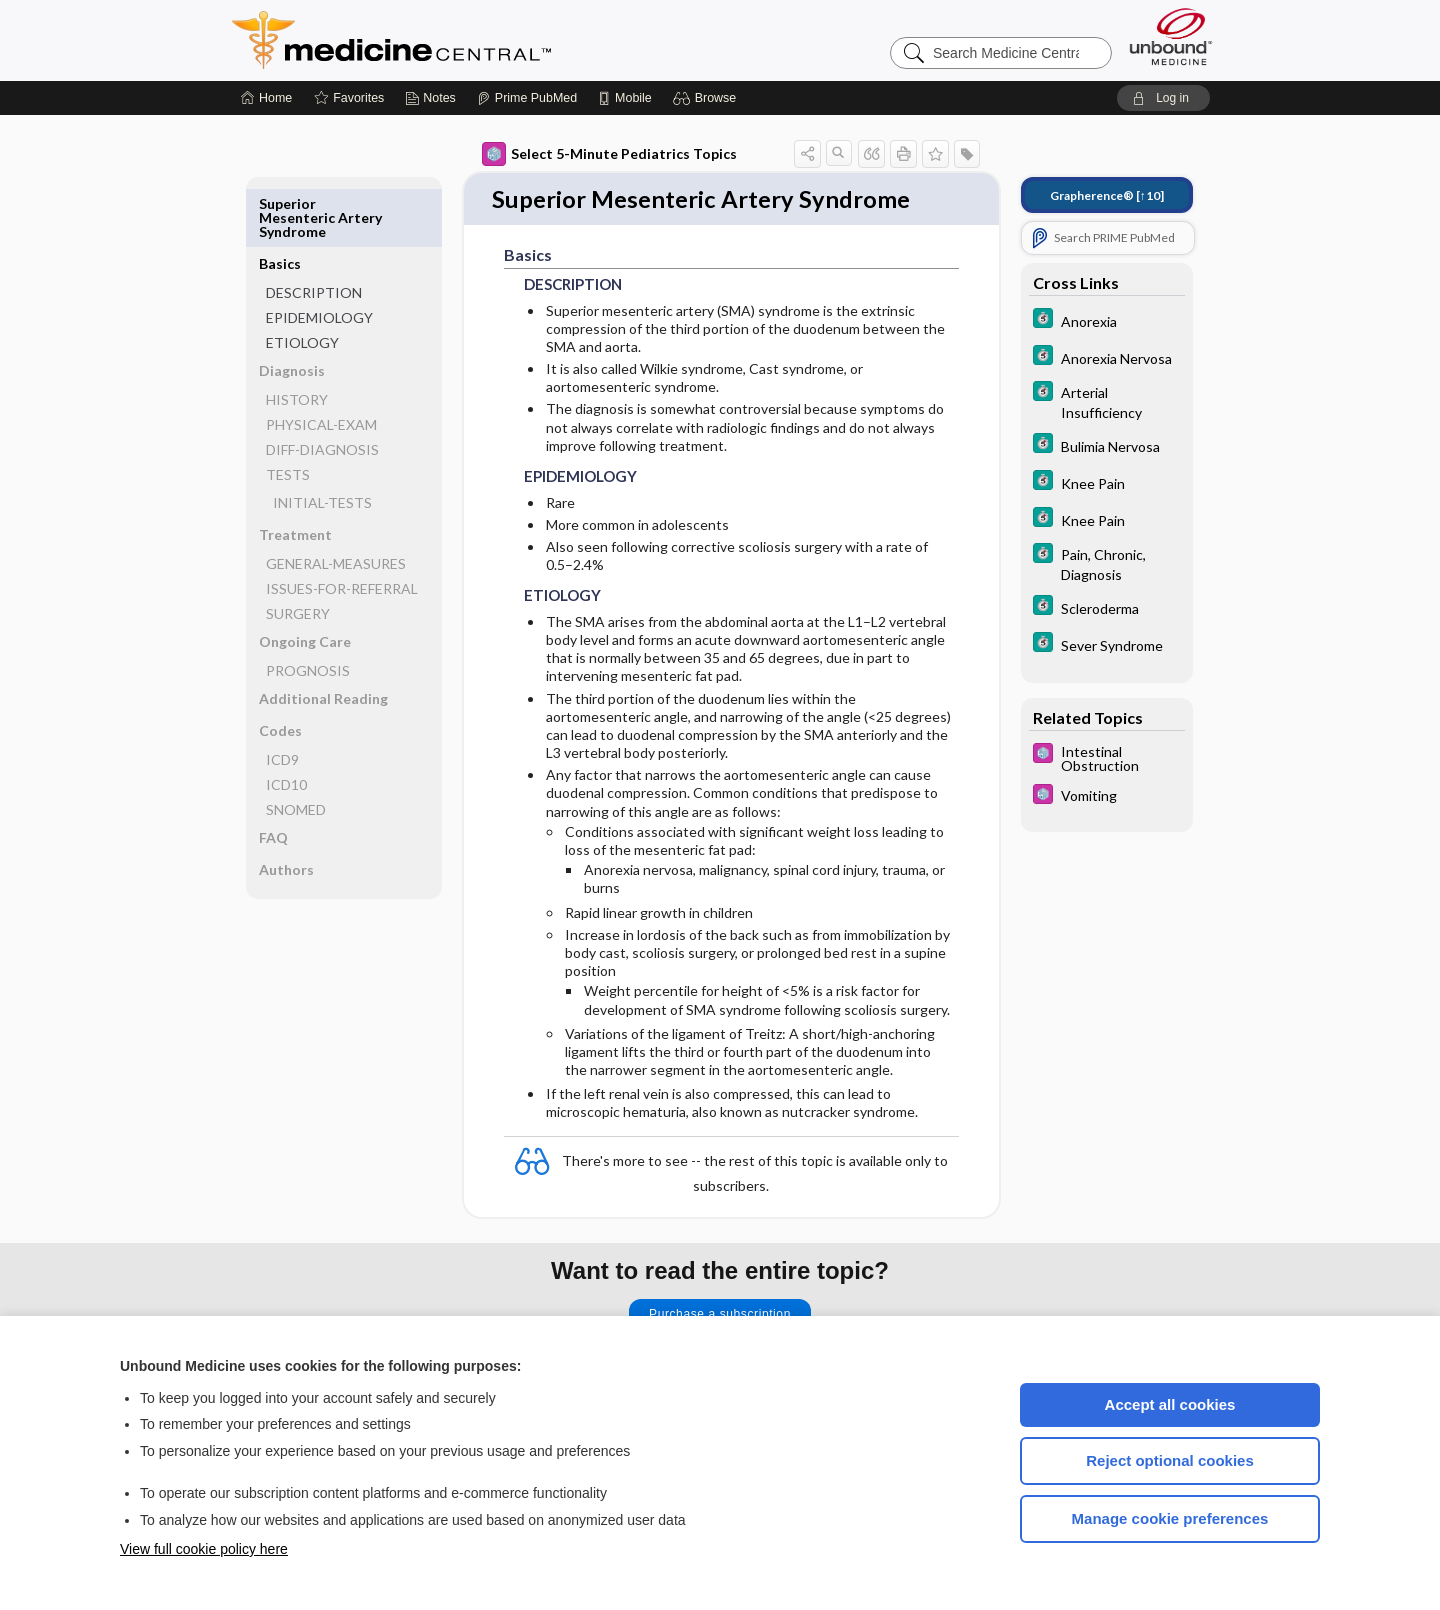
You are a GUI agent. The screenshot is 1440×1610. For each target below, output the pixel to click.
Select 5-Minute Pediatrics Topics (599, 154)
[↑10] (1097, 195)
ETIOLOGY (311, 282)
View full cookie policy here (204, 1549)
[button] (707, 98)
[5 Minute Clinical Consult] (1097, 320)
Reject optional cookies (1170, 1460)
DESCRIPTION (323, 232)
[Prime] (527, 98)
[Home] (266, 98)
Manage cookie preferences (1170, 1518)
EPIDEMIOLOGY (328, 257)
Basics (289, 203)
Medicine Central (480, 40)
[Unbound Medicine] (1171, 36)
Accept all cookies (1170, 1404)
